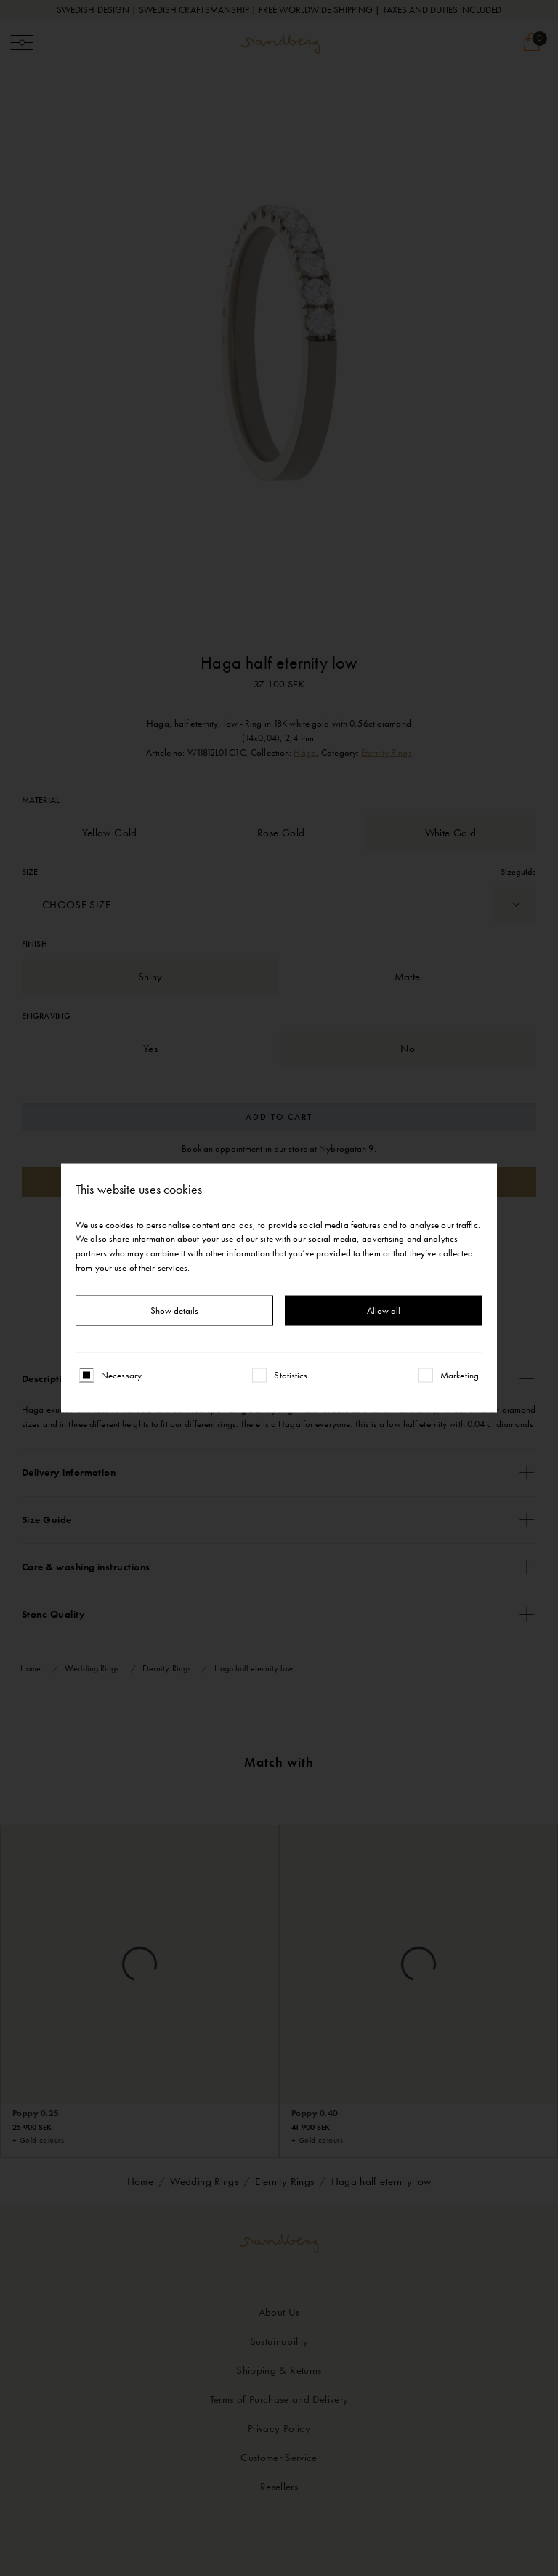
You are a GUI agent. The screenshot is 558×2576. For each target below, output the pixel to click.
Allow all (383, 1310)
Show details (174, 1310)
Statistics (290, 1375)
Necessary (121, 1375)
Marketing (459, 1375)
